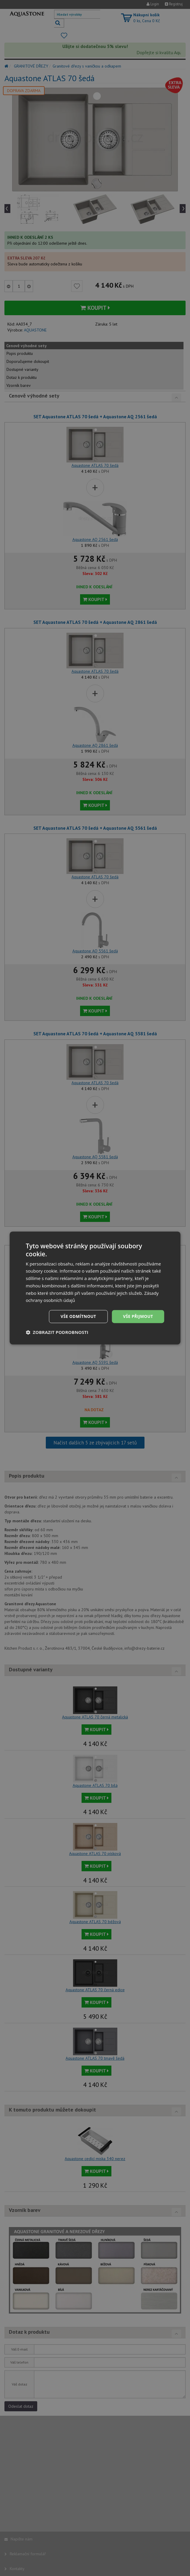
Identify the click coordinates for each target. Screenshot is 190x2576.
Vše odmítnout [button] (77, 1316)
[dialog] (95, 1288)
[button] (57, 1332)
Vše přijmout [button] (137, 1316)
